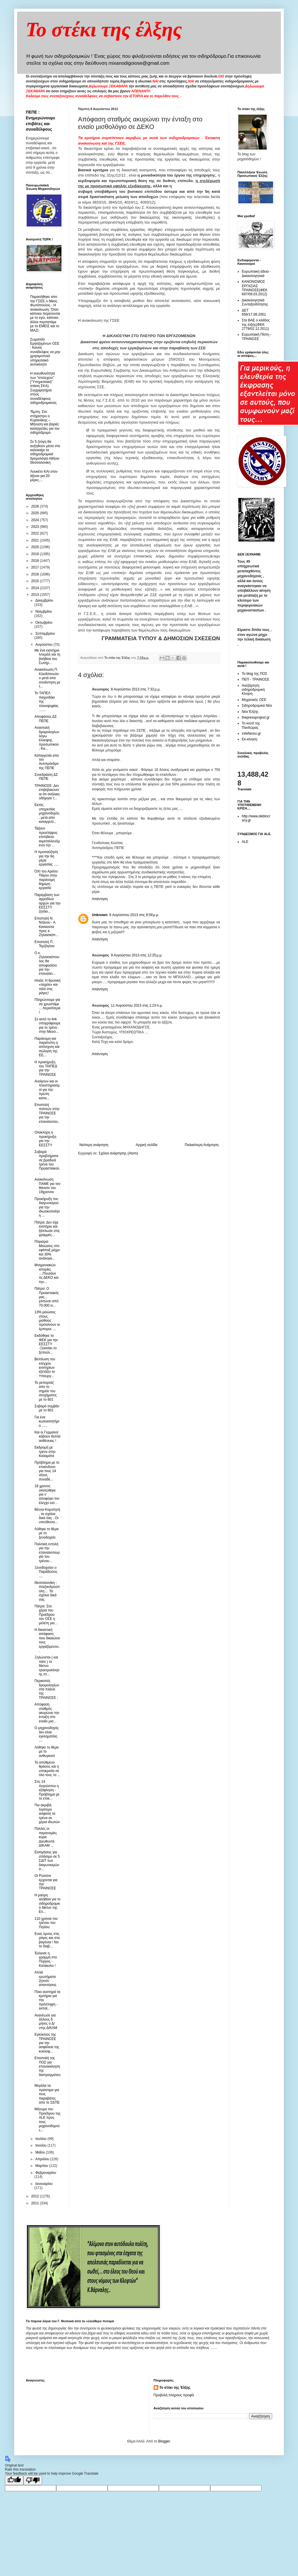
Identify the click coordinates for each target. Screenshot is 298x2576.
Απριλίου (42, 2159)
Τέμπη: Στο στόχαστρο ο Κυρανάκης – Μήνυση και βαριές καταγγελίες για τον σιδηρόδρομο (44, 422)
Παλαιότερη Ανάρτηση (202, 1145)
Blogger (164, 2441)
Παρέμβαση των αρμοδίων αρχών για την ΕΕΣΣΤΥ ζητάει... (47, 903)
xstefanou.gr (251, 733)
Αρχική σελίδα (146, 1145)
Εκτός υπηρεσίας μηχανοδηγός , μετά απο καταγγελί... (46, 813)
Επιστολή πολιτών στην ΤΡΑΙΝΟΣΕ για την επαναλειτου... (47, 1115)
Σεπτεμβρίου (45, 634)
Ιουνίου (41, 2145)
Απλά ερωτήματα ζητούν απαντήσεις (45, 1978)
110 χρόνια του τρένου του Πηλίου (46, 1923)
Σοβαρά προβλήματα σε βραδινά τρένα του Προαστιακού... (47, 1162)
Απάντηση (100, 899)
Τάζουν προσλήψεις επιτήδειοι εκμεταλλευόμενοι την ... (47, 836)
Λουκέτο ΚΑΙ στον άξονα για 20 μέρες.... (44, 475)
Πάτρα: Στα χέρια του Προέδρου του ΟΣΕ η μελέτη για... (45, 1614)
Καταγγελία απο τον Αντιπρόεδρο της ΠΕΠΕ (46, 761)
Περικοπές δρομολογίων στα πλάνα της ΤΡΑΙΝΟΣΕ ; (46, 1689)
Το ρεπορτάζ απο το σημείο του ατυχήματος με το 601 (45, 1391)
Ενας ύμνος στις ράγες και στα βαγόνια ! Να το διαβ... (47, 1940)
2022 (35, 533)
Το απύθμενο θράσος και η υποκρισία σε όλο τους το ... (47, 1768)
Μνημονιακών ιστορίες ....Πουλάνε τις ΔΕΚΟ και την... (46, 1273)
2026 (35, 506)
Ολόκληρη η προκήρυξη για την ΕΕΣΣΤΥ (45, 1138)
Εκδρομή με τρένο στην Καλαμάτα (45, 1451)
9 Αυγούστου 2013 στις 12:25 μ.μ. (137, 955)
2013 (35, 595)
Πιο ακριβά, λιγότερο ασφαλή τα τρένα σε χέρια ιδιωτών (47, 1813)
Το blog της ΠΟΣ (254, 674)
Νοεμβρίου (43, 611)
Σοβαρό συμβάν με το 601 (46, 1408)
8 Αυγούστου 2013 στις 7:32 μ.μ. (136, 689)
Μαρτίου (42, 2166)
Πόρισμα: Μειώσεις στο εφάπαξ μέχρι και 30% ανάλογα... (47, 1250)
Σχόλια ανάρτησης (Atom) (118, 1153)
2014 (35, 588)
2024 (35, 520)
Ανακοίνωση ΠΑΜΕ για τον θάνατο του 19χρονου (47, 1185)
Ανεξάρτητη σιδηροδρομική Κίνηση (253, 689)
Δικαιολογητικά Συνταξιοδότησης (255, 302)
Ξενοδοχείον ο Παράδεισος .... (45, 1572)
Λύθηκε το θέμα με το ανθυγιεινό (46, 1751)
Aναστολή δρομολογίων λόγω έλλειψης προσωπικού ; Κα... (46, 738)
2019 (35, 554)
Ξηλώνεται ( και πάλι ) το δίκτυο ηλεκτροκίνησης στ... (46, 1665)
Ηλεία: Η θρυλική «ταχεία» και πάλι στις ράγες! (47, 986)
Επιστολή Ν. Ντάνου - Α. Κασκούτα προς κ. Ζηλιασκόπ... (46, 926)
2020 (35, 547)
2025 (35, 513)
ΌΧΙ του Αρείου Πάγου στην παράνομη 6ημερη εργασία (46, 879)
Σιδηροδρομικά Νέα (257, 706)
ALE (245, 842)
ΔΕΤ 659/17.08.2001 (254, 312)
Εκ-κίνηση (249, 739)
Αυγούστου (44, 645)
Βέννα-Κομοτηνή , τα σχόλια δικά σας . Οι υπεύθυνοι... (47, 1516)
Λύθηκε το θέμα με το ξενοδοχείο (46, 1533)
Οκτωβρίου (43, 622)
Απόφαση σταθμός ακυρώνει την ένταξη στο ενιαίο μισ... (46, 1712)
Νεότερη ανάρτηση (93, 1145)
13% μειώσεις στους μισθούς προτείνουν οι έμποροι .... (47, 1320)
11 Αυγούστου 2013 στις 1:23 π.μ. (137, 1005)
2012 (35, 2196)
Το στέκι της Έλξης (174, 2388)
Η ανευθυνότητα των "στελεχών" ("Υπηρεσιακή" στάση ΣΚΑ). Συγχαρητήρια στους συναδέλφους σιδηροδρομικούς (43, 388)
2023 (35, 527)
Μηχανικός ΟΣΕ (254, 700)
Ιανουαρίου (43, 2184)
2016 (35, 574)
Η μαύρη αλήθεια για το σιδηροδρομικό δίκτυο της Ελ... (47, 1903)
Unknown (100, 915)
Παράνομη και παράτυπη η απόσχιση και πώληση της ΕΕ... (46, 1047)
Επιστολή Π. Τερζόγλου (44, 944)
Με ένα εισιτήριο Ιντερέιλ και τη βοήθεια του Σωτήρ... (47, 656)
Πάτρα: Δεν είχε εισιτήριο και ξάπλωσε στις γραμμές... (47, 1228)
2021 (35, 540)
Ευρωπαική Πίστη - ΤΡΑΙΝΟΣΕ (256, 336)
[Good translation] (14, 2480)
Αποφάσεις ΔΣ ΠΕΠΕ (45, 719)
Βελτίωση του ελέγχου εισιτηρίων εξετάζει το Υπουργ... (44, 1367)
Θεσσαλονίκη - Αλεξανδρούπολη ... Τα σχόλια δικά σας (47, 1591)
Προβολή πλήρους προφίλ (174, 2395)
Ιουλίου (41, 2139)
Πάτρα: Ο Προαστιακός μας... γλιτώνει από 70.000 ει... (46, 1297)
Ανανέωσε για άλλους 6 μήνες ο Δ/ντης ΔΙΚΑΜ (45, 2021)
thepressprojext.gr (256, 717)
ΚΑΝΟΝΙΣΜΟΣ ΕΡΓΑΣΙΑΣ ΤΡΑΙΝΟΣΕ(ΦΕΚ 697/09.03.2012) (255, 288)
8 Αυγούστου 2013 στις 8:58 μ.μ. (134, 915)
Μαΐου (40, 2152)
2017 (35, 567)
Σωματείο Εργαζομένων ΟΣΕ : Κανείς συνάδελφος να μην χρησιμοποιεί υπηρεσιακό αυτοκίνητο (45, 351)
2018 (35, 561)
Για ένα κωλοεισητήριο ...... (46, 1421)
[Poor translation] (32, 2480)
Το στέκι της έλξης (104, 29)
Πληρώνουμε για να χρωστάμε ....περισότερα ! (47, 1006)
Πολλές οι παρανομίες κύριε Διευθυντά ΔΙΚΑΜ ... (45, 1837)
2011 (35, 2203)
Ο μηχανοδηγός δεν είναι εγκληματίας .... (46, 1734)
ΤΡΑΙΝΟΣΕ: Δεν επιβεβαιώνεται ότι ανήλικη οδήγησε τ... (46, 792)
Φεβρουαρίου (45, 2173)
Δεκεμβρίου (44, 600)
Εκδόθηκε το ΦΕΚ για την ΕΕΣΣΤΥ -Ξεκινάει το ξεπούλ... (46, 1344)
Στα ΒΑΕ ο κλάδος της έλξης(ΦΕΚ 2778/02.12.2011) (256, 324)
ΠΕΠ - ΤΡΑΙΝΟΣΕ (255, 679)
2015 (35, 581)
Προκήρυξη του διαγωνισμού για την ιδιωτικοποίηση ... (47, 1207)
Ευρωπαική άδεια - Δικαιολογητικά (256, 273)
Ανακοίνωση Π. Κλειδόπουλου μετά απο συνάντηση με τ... (47, 678)
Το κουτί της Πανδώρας (251, 725)
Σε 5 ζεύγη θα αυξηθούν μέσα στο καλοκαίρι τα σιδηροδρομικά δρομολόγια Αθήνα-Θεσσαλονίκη (45, 452)
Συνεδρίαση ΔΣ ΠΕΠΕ (46, 777)
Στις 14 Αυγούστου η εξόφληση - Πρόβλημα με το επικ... (46, 1790)
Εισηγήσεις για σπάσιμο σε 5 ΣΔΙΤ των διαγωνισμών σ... (47, 1860)
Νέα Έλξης (250, 712)
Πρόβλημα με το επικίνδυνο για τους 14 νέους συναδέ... (46, 1470)
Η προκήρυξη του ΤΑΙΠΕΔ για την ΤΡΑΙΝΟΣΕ (45, 1068)
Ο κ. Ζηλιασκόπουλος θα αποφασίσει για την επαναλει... (46, 963)
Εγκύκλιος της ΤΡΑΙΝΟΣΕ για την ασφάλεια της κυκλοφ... (46, 2042)
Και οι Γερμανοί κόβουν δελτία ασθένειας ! (47, 1436)
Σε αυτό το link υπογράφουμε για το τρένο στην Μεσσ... (47, 1025)
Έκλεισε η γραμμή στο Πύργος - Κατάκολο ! (45, 1959)
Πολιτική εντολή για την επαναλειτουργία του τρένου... (47, 1552)
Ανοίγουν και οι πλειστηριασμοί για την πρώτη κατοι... (47, 1089)
